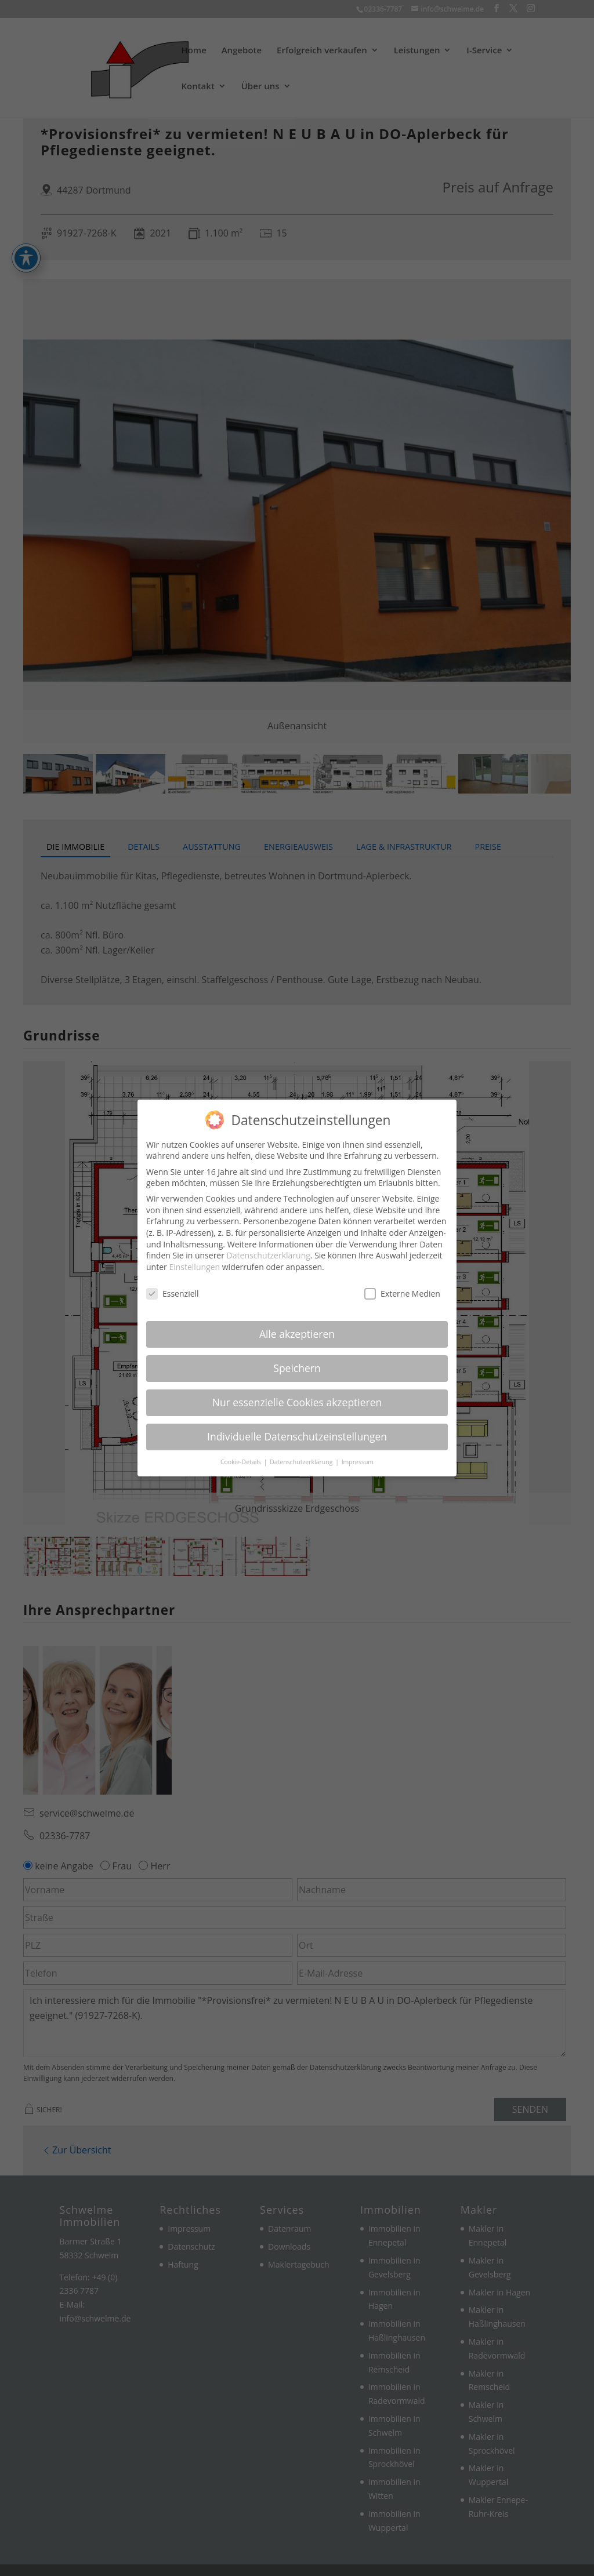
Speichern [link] (296, 1368)
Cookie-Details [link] (241, 1462)
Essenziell (172, 1293)
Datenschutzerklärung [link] (268, 1255)
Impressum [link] (358, 1462)
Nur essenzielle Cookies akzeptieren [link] (297, 1402)
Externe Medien (402, 1293)
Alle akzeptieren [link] (297, 1334)
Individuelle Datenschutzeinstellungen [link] (297, 1436)
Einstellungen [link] (194, 1266)
